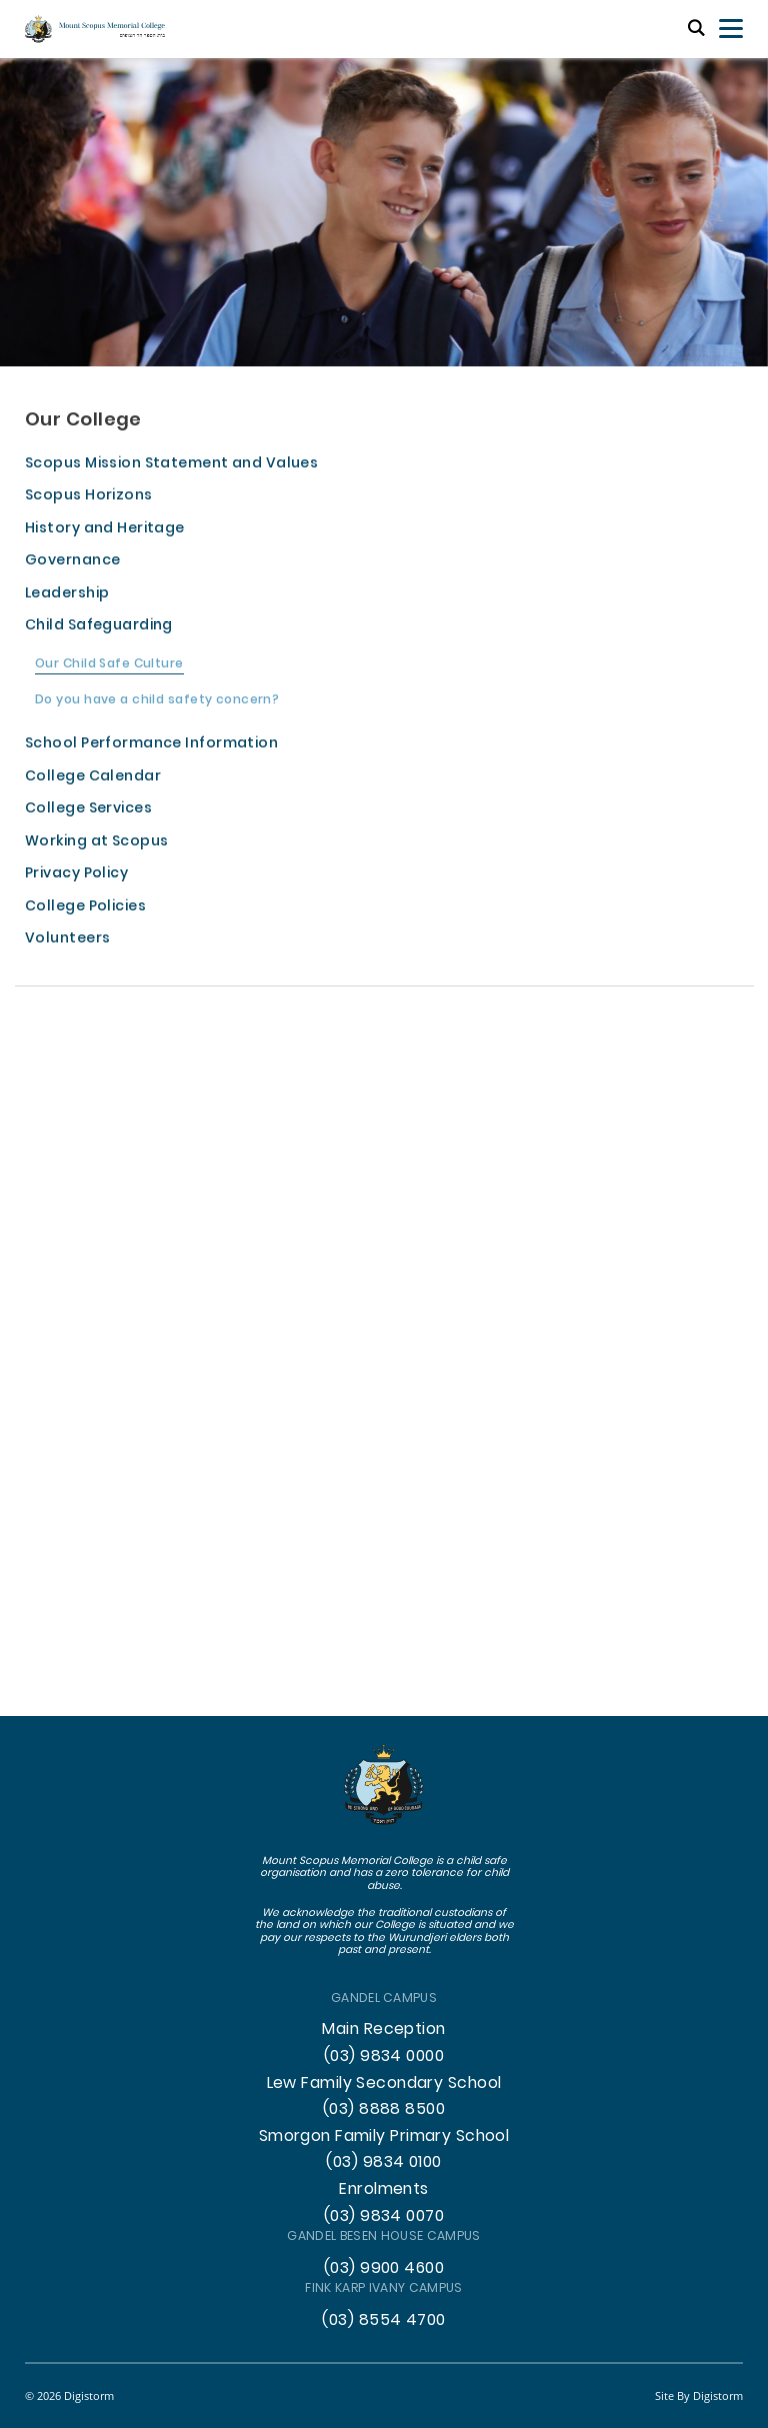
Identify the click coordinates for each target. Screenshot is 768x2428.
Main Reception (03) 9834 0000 (383, 2043)
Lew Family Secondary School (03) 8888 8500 (384, 2097)
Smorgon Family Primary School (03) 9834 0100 (384, 2150)
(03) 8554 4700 (383, 2321)
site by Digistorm (699, 2395)
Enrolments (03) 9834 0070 (384, 2203)
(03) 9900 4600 (384, 2269)
